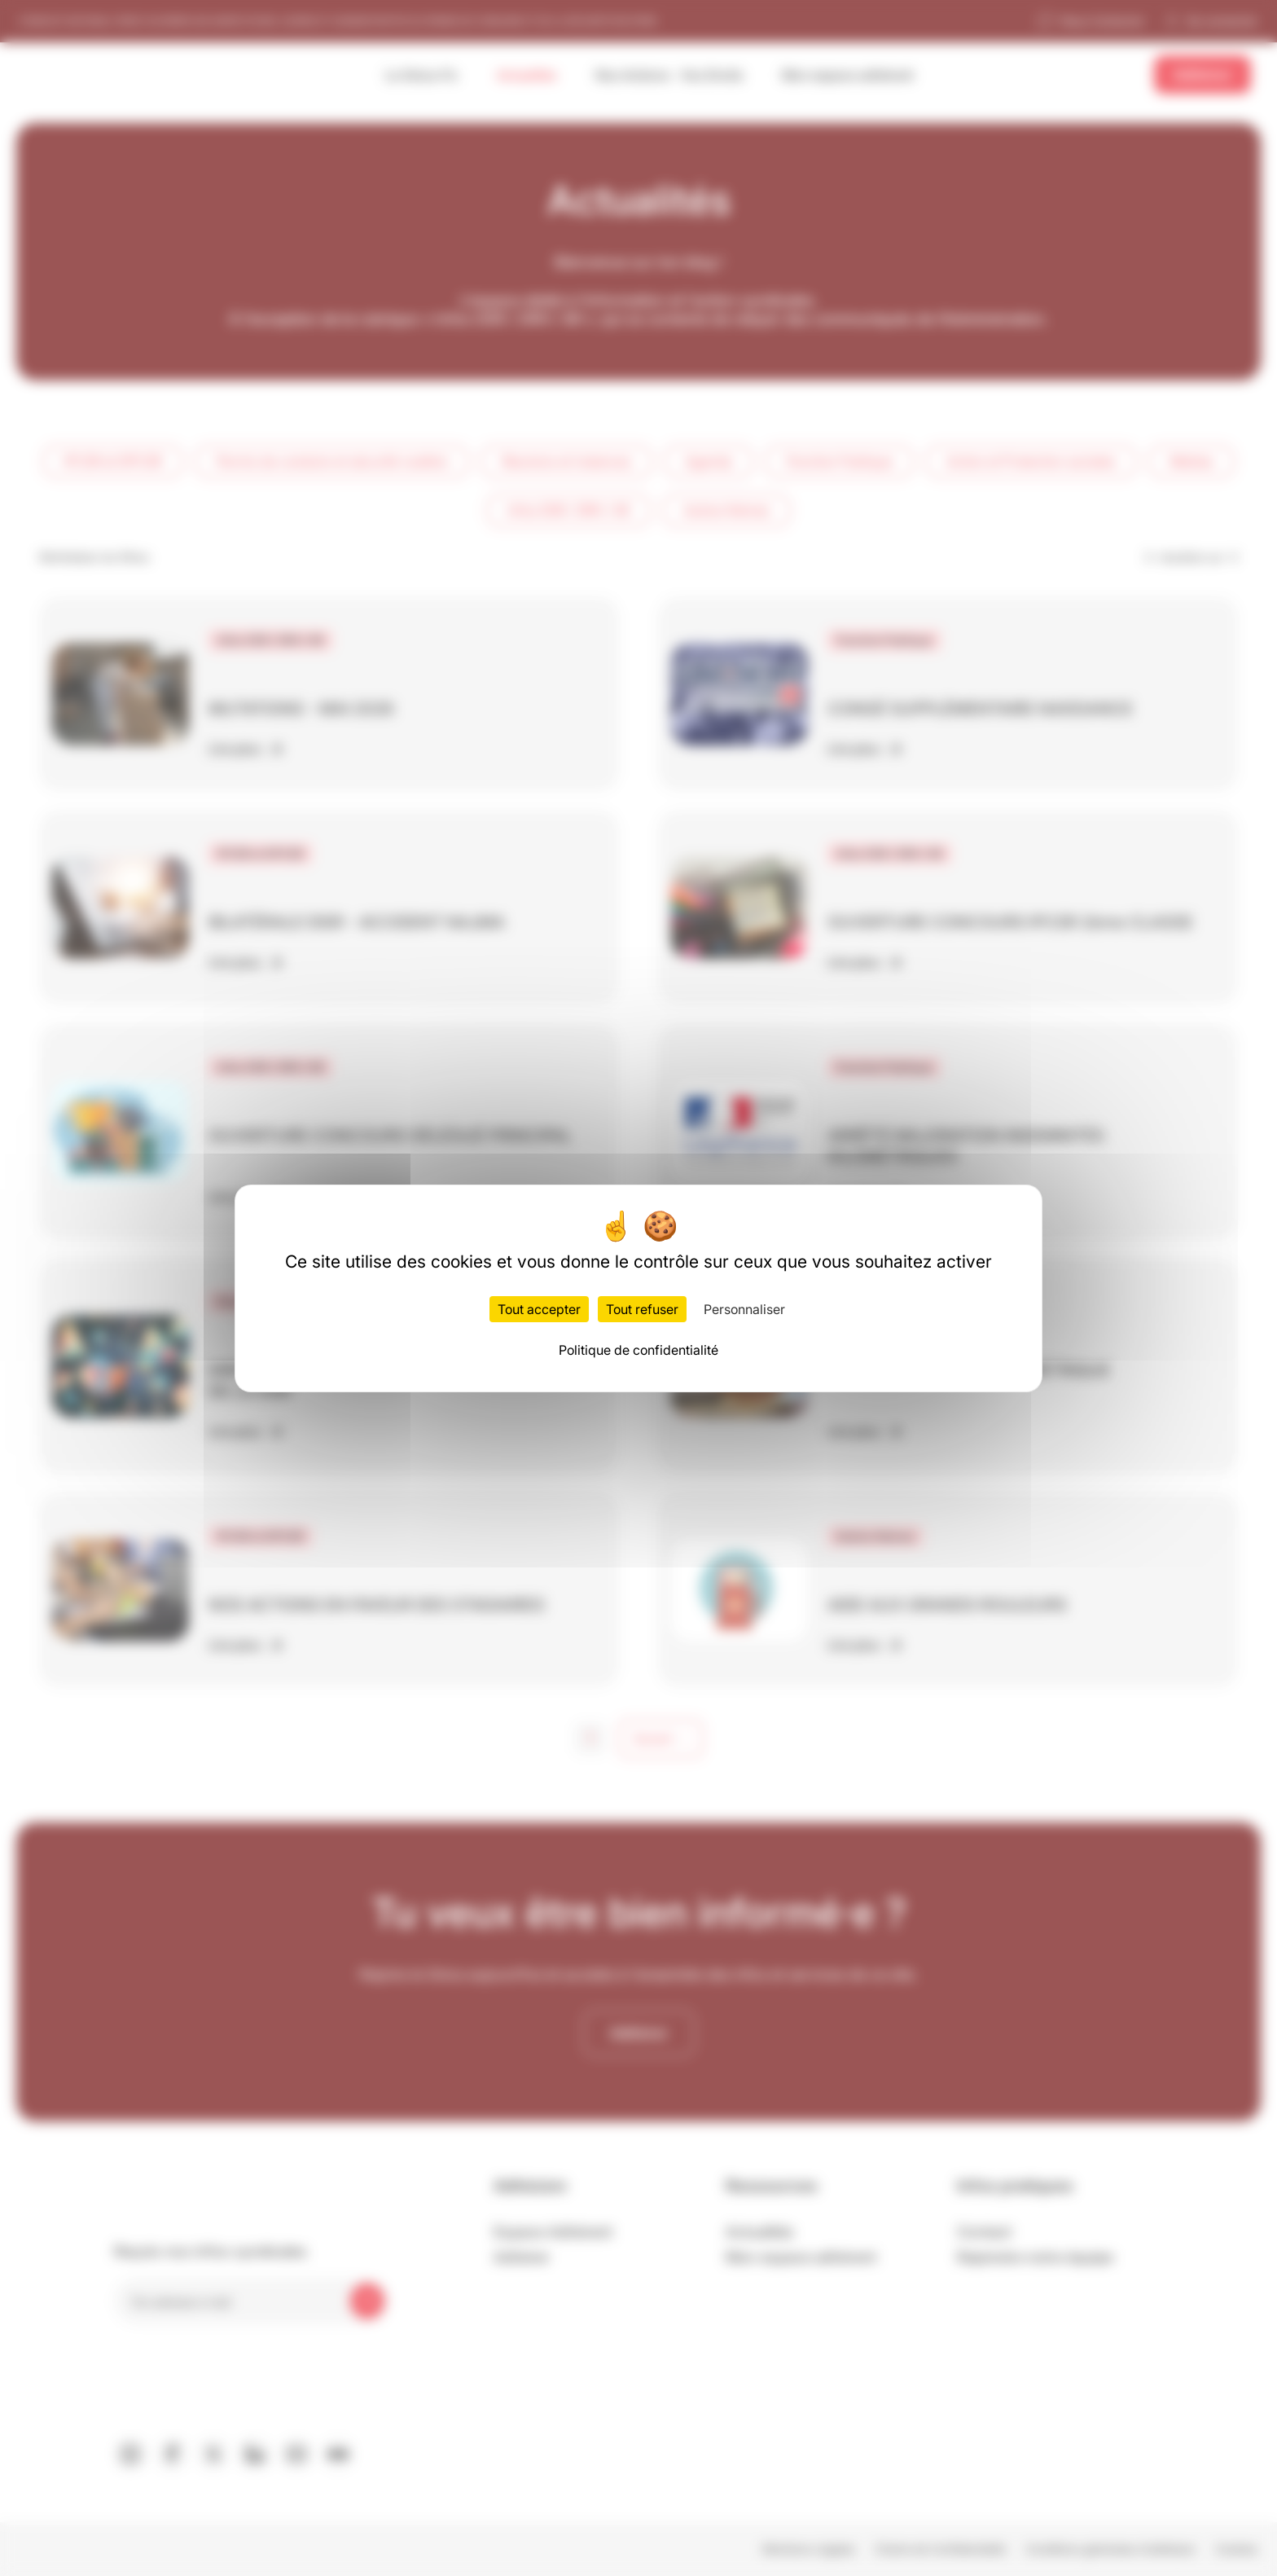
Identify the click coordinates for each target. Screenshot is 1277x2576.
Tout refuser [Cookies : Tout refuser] (642, 1309)
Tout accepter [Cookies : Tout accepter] (539, 1309)
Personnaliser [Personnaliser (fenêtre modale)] (744, 1309)
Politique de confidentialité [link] (638, 1350)
